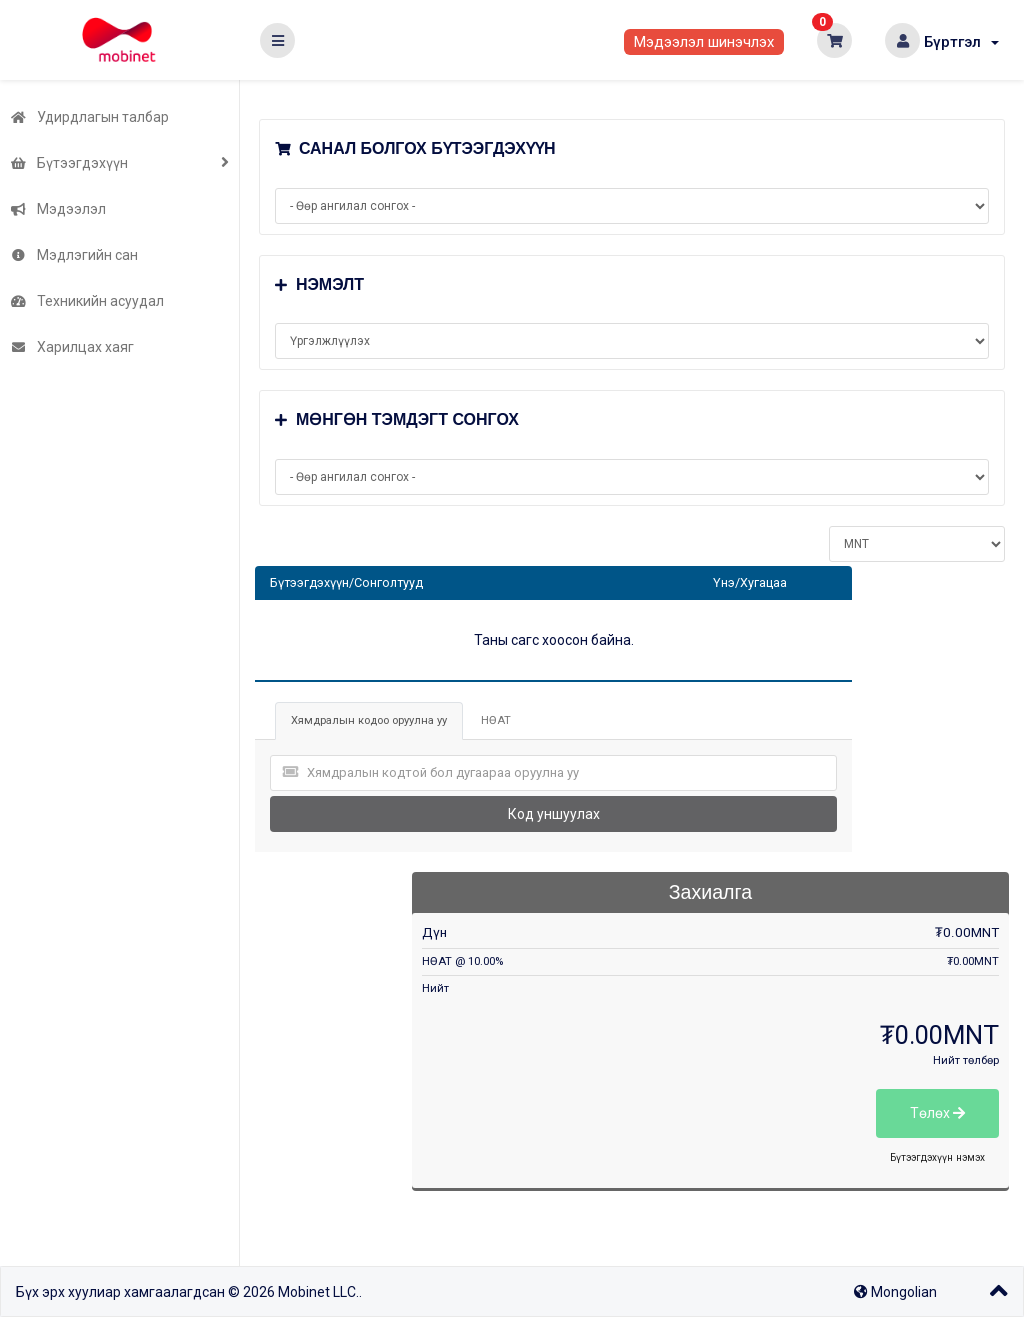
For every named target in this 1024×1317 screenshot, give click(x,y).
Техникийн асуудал (87, 301)
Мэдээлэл (58, 209)
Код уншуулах (554, 814)
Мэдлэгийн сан (74, 255)
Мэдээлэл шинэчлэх (704, 42)
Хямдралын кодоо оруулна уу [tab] (369, 720)
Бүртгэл (961, 42)
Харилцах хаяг (72, 347)
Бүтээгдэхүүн (69, 163)
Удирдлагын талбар (89, 117)
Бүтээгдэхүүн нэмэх (937, 1157)
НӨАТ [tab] (496, 720)
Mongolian (895, 1292)
